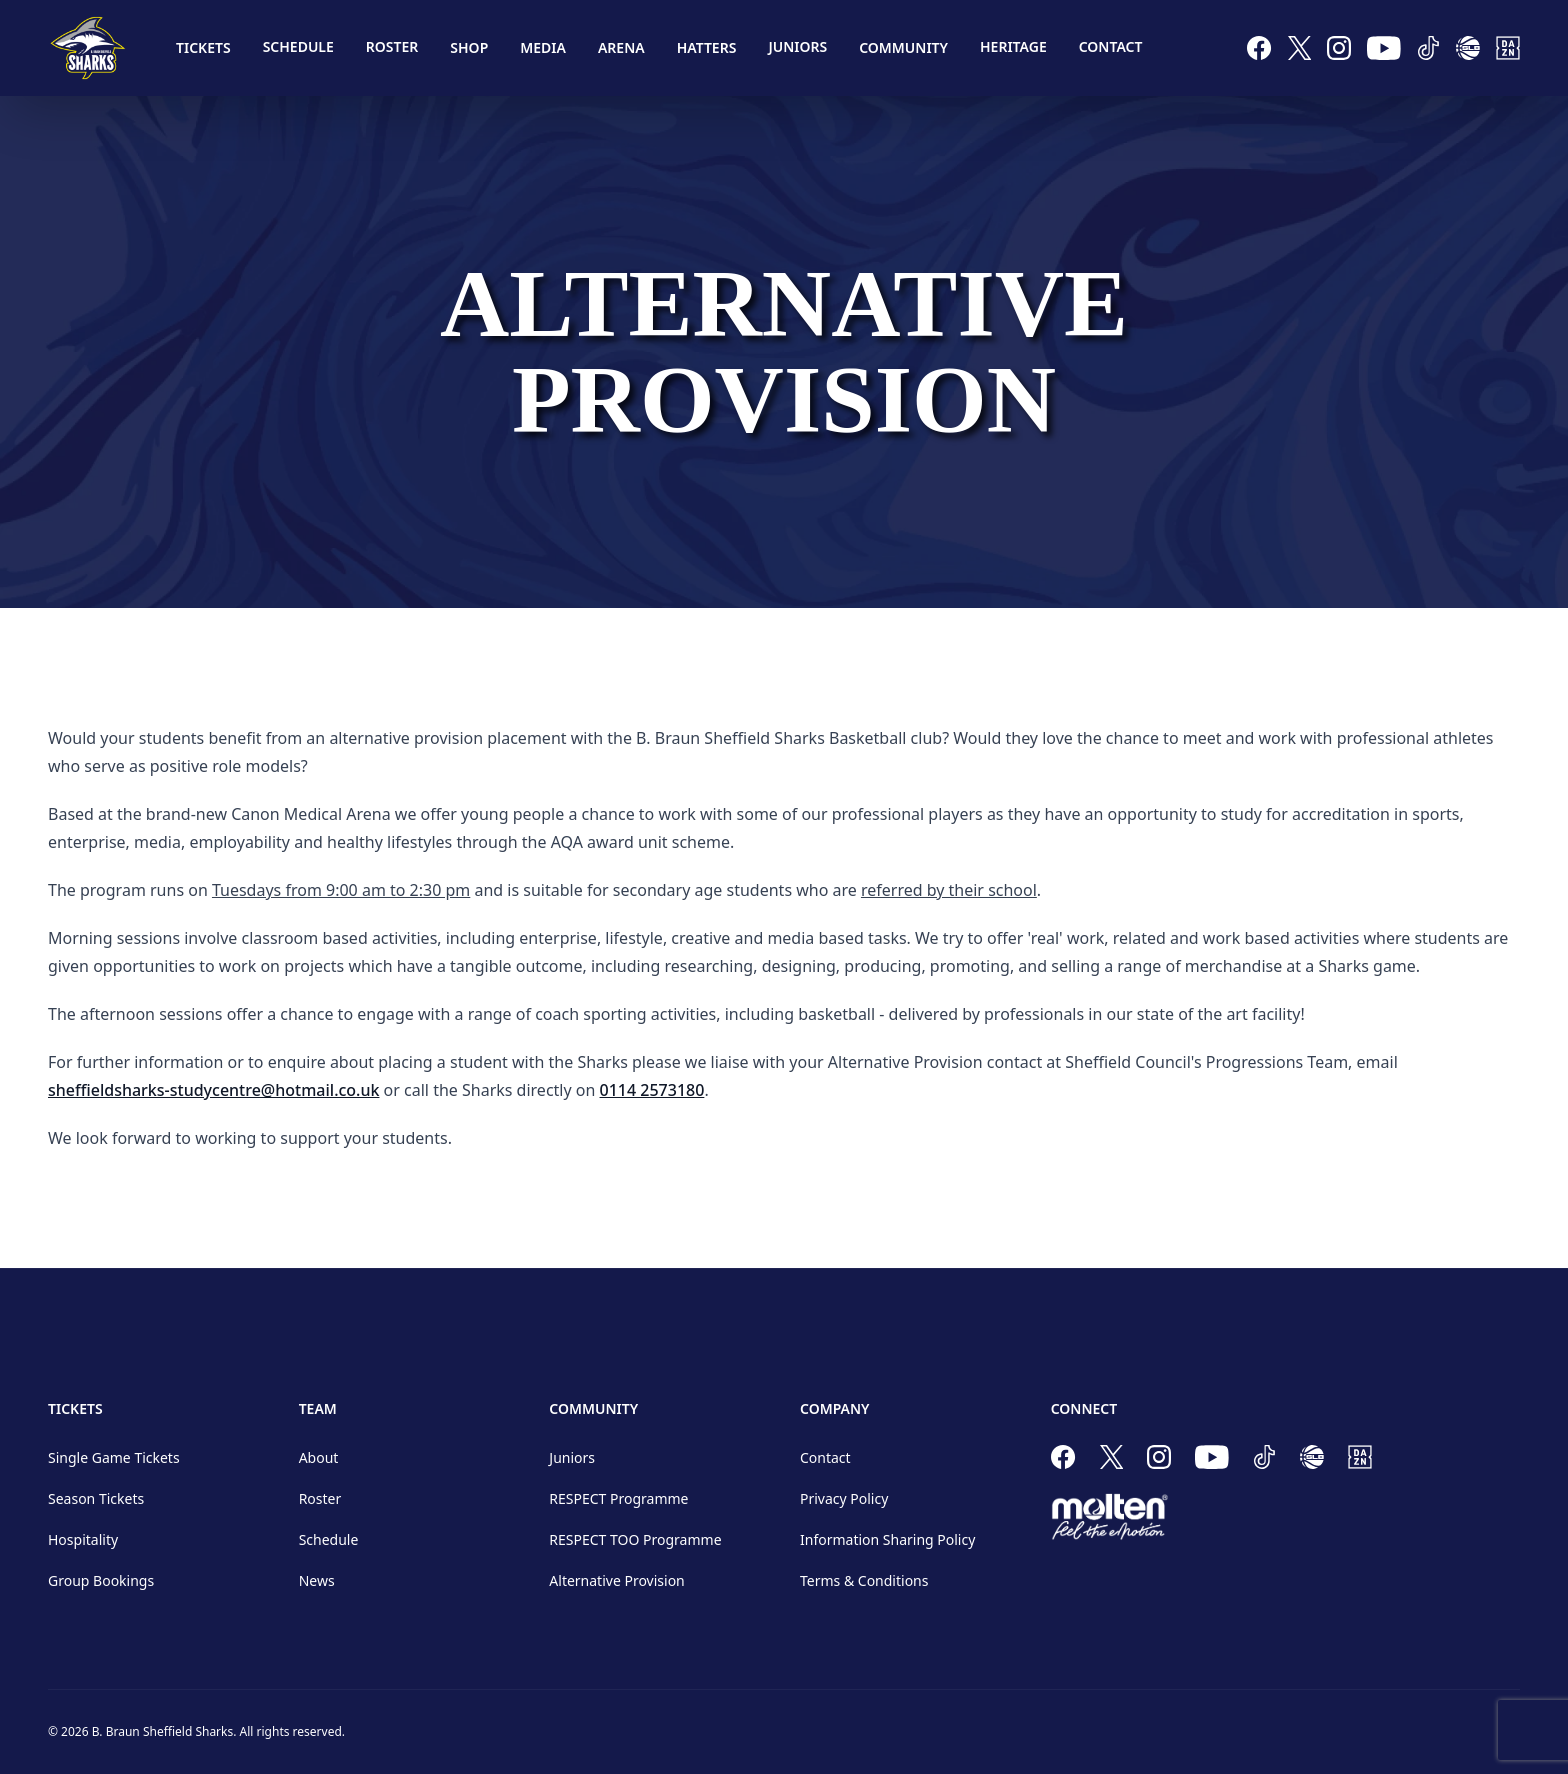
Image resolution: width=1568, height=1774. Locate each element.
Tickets (203, 47)
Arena (621, 47)
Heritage (1013, 46)
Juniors (797, 46)
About (319, 1457)
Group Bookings (101, 1580)
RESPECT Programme (618, 1498)
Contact (1111, 46)
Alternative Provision (616, 1580)
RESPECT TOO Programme (635, 1539)
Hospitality (83, 1539)
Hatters (707, 47)
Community (903, 47)
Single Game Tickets (114, 1457)
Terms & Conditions (864, 1580)
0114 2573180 (652, 1090)
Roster (392, 46)
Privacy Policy (844, 1498)
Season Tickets (96, 1498)
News (317, 1580)
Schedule (298, 46)
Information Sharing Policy (887, 1539)
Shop (469, 47)
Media (543, 47)
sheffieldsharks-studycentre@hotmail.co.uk (213, 1090)
